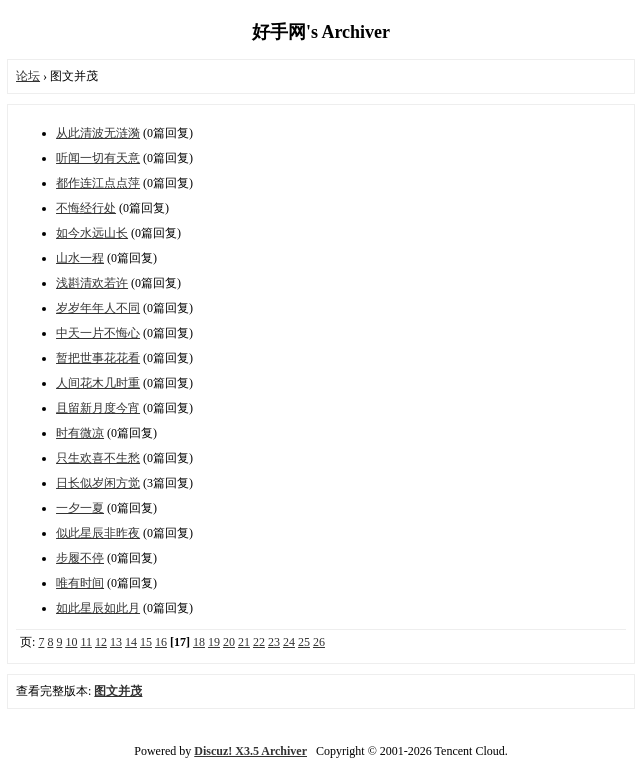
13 (116, 642)
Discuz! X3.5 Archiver (250, 751)
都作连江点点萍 (98, 183)
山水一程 (80, 258)
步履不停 (80, 558)
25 (304, 642)
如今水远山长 (92, 233)
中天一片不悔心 (98, 333)
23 (274, 642)
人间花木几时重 (98, 383)
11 (86, 642)
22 (259, 642)
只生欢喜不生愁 (98, 458)
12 (101, 642)
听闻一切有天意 (98, 158)
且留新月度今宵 (98, 408)
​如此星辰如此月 (98, 608)
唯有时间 (80, 583)
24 (289, 642)
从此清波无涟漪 (98, 133)
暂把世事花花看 (98, 358)
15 (146, 642)
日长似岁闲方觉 (98, 483)
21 (244, 642)
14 (131, 642)
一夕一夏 (80, 508)
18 (199, 642)
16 (161, 642)
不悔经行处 (86, 208)
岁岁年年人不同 (98, 308)
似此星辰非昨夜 (98, 533)
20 (229, 642)
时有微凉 (80, 433)
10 (71, 642)
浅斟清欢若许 (92, 283)
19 (214, 642)
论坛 (28, 76)
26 (319, 642)
